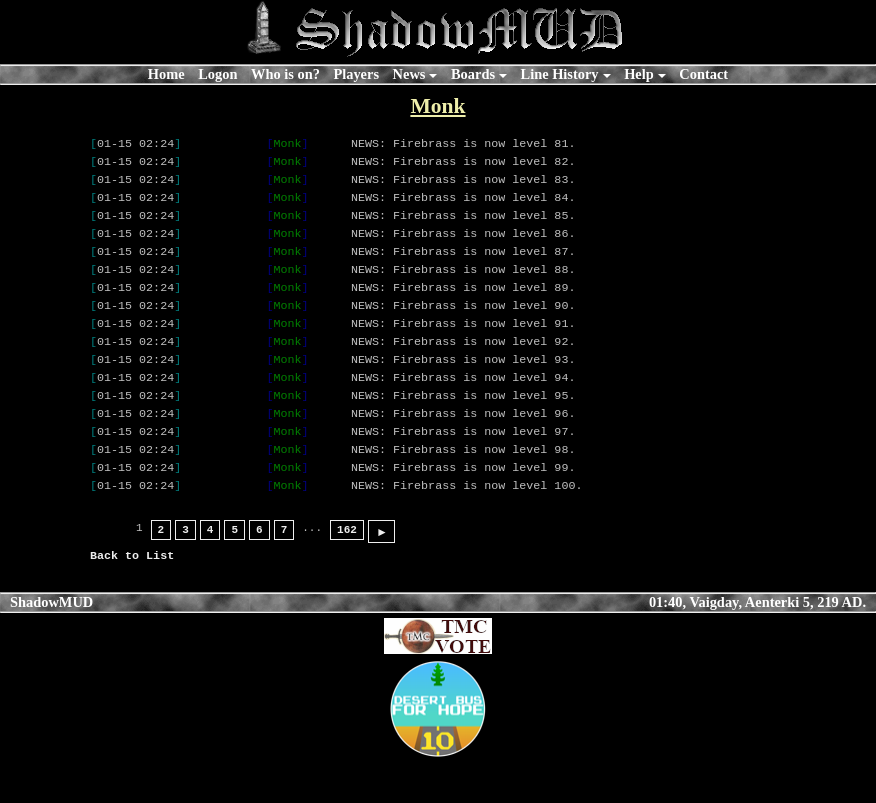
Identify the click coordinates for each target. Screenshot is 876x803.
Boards (473, 74)
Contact (703, 74)
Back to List (132, 597)
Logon (217, 74)
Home (166, 74)
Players (356, 74)
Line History (560, 74)
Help (639, 74)
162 (347, 571)
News (409, 74)
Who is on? (285, 74)
